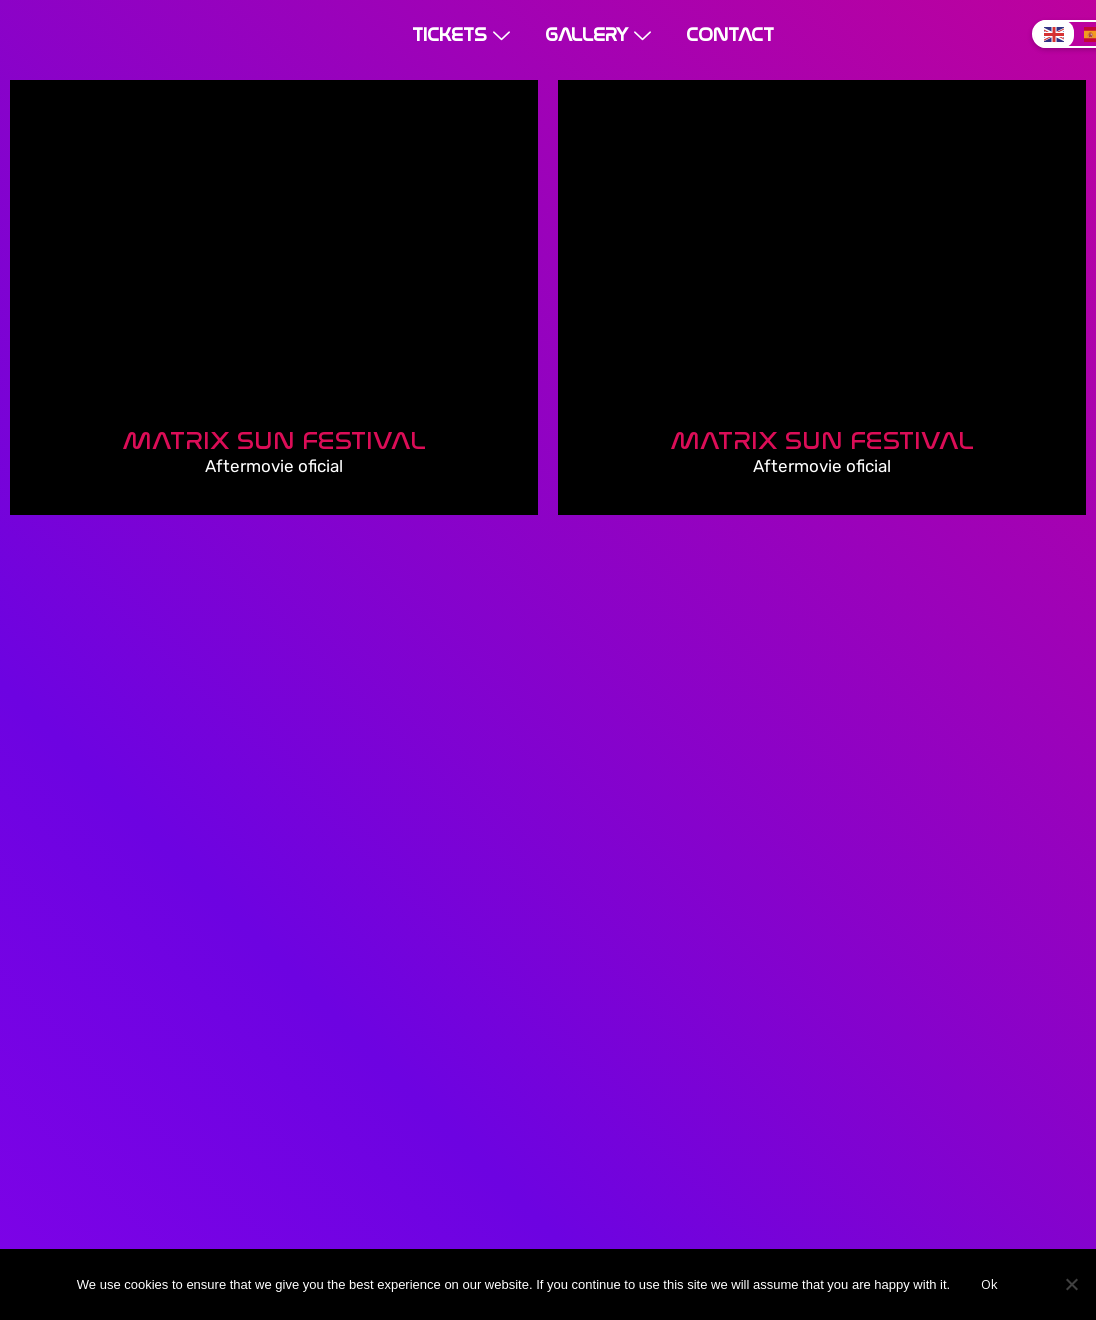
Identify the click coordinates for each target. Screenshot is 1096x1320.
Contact (730, 35)
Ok (989, 1284)
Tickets (463, 35)
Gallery (600, 35)
